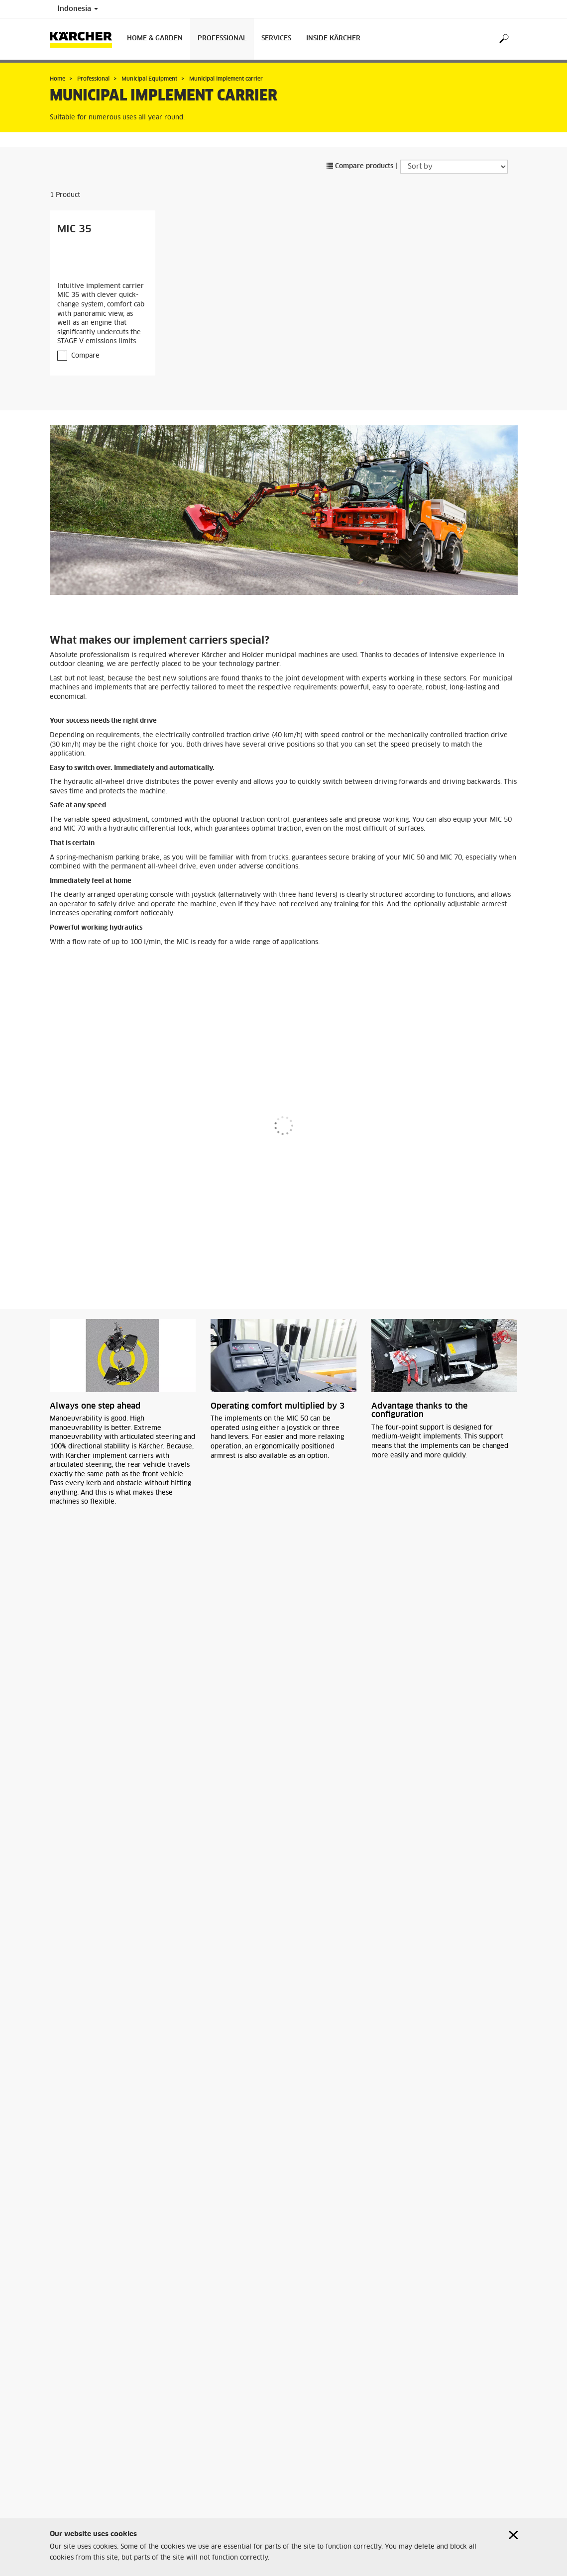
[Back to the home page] (84, 39)
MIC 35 (74, 229)
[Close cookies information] (513, 2535)
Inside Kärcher (333, 38)
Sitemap (62, 2491)
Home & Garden (155, 38)
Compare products (360, 166)
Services (276, 38)
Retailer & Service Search (87, 2479)
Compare (85, 356)
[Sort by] (454, 167)
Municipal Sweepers (96, 2401)
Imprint (61, 2503)
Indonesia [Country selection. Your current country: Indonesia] (77, 8)
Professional (222, 38)
